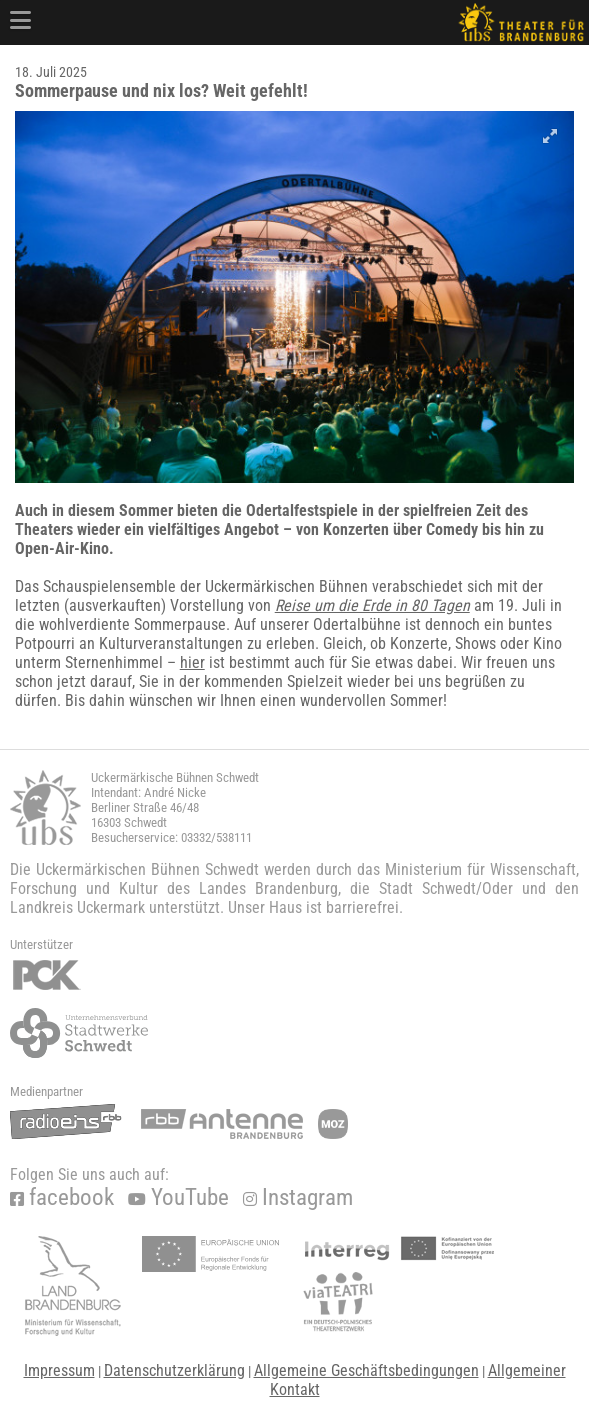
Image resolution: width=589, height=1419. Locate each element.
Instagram (298, 1197)
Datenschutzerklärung (174, 1370)
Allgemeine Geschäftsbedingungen (366, 1370)
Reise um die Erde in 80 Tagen (372, 605)
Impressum (59, 1370)
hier (192, 662)
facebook (62, 1197)
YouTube (178, 1197)
